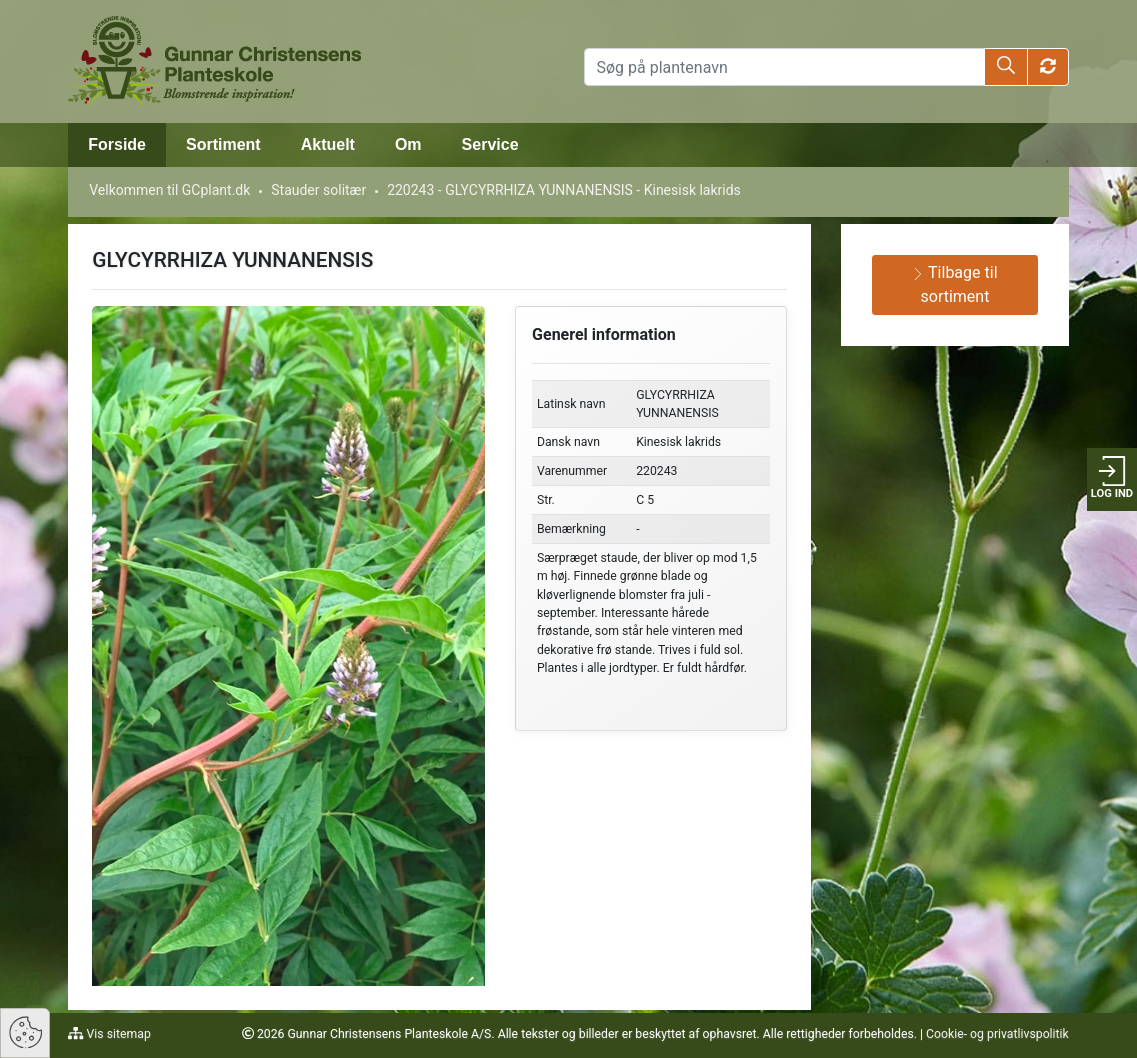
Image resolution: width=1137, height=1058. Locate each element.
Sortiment (223, 144)
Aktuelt (328, 144)
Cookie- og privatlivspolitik (997, 1034)
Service (490, 144)
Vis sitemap (117, 1034)
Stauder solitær (318, 190)
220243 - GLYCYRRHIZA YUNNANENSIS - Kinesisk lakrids (564, 190)
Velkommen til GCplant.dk (169, 190)
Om (408, 144)
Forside (117, 144)
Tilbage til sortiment (954, 284)
